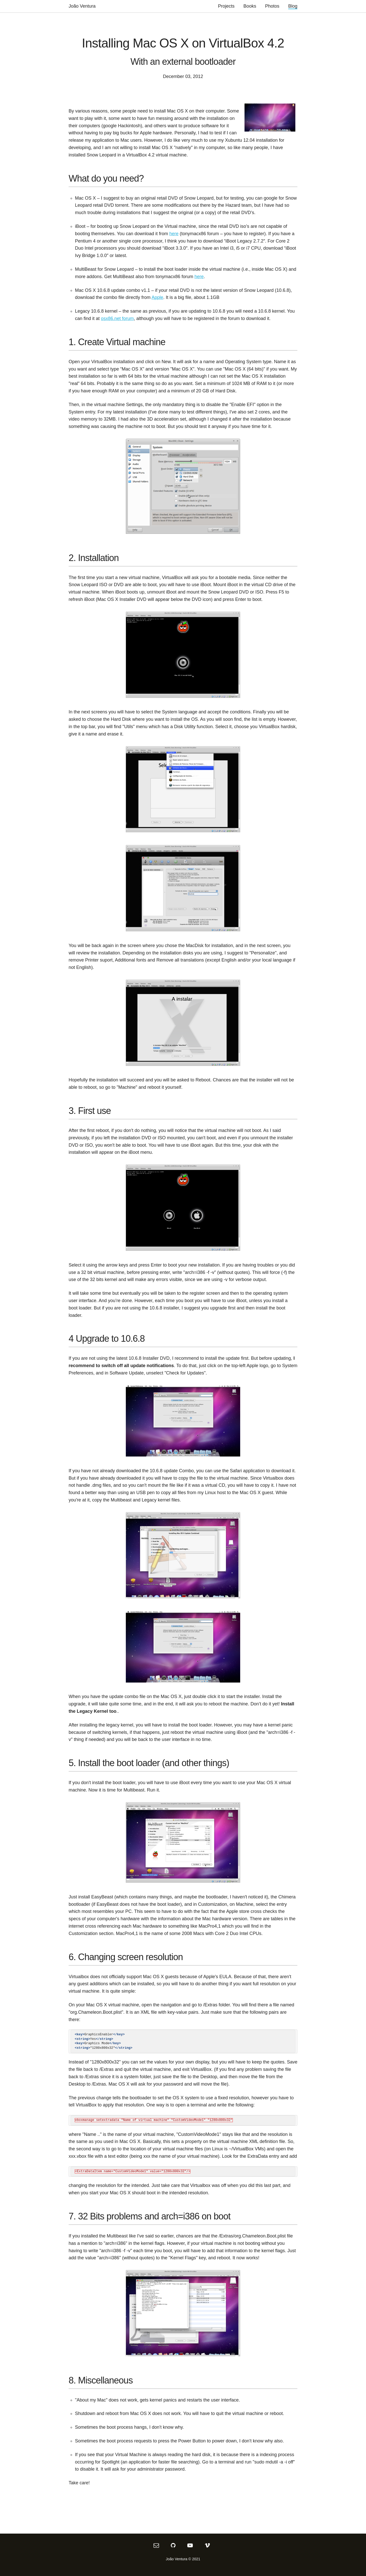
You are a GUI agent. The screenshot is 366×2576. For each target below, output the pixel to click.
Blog (292, 6)
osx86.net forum (117, 318)
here (173, 233)
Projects (226, 6)
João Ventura (82, 6)
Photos (272, 6)
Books (249, 6)
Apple (157, 297)
